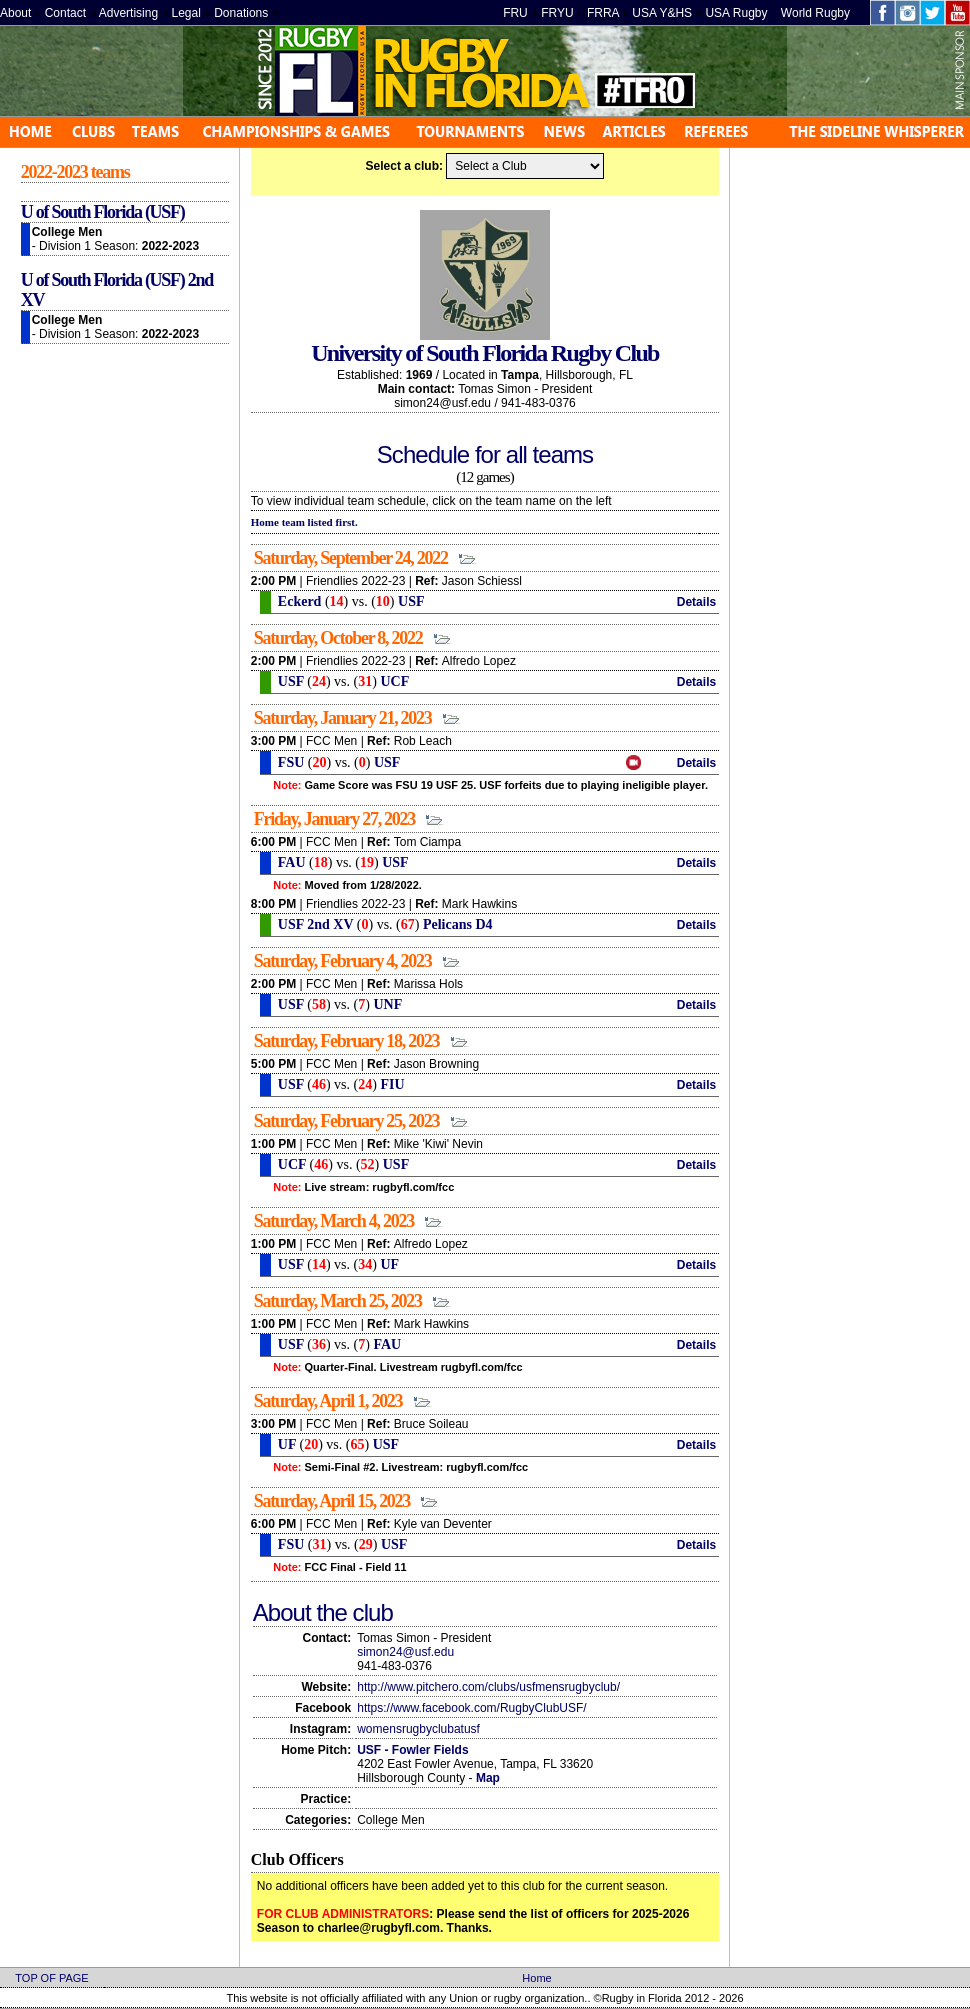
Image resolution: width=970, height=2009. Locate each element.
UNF (387, 1004)
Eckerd (297, 601)
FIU (392, 1084)
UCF (394, 681)
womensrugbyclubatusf (418, 1729)
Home (536, 1978)
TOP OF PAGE (51, 1978)
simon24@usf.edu (405, 1652)
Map (488, 1778)
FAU (289, 862)
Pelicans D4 (458, 924)
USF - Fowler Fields (412, 1750)
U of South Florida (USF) (103, 212)
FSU (289, 762)
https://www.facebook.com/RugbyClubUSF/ (471, 1708)
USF (411, 601)
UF (389, 1264)
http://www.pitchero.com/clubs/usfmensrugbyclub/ (488, 1687)
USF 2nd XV (313, 924)
